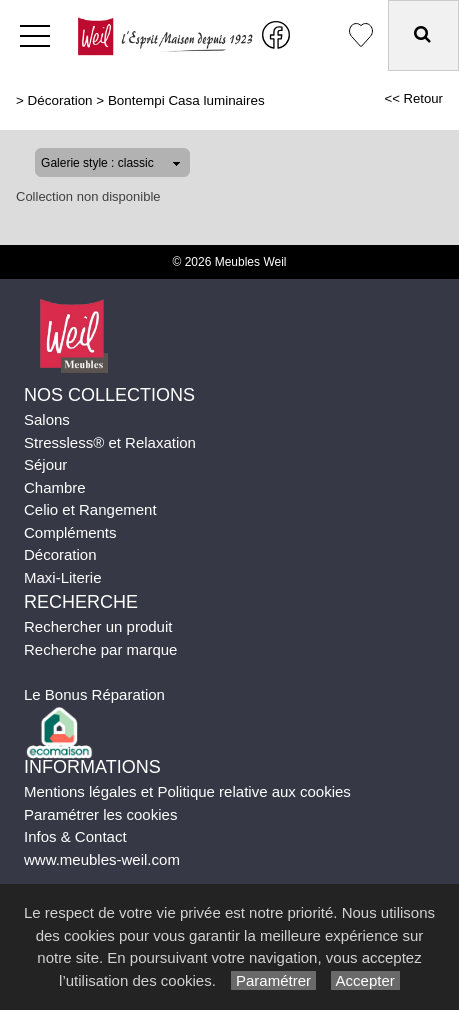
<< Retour (413, 98)
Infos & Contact (75, 836)
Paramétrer (273, 980)
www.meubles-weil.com (102, 859)
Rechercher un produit (98, 626)
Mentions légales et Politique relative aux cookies (187, 791)
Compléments (70, 532)
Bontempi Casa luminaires (186, 100)
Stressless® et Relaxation (110, 442)
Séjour (45, 464)
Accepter (365, 980)
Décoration (60, 100)
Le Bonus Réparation (94, 694)
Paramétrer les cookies (100, 814)
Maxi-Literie (63, 577)
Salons (47, 419)
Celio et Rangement (90, 509)
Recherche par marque (100, 649)
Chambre (55, 487)
